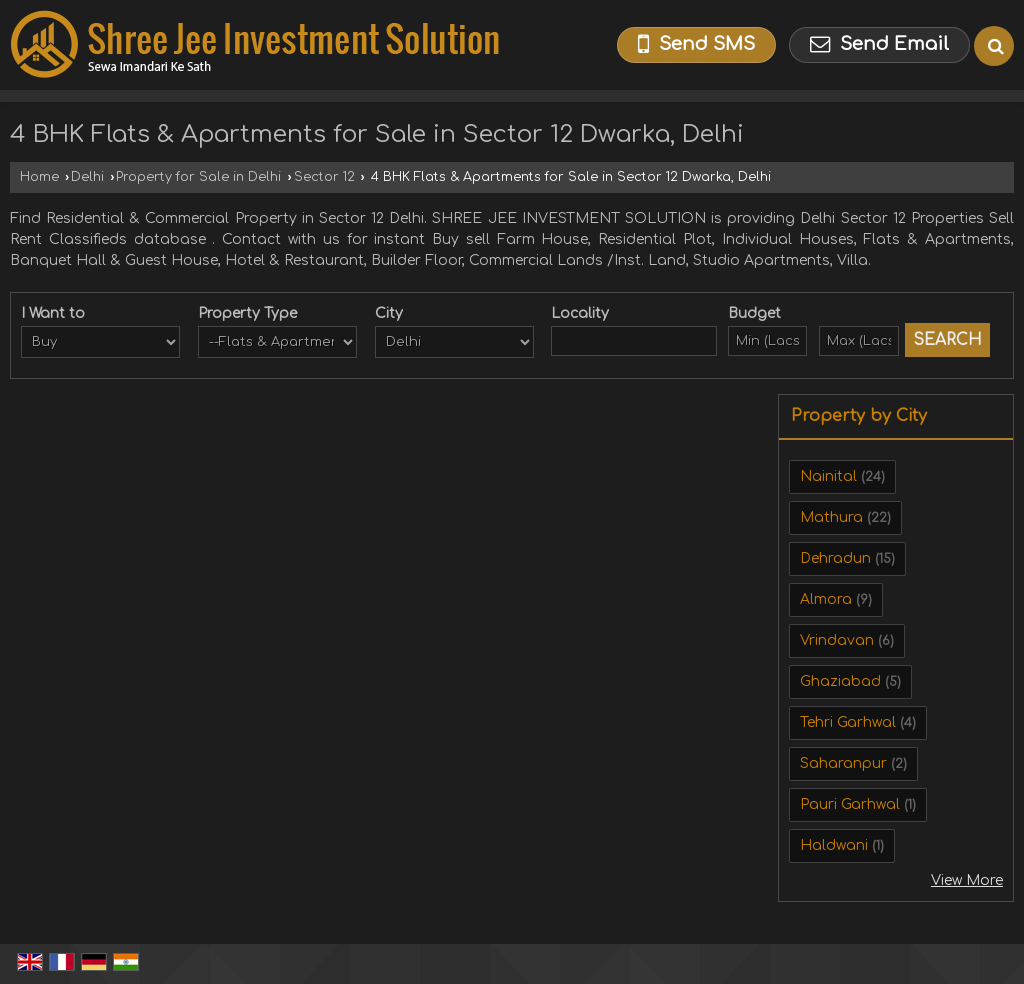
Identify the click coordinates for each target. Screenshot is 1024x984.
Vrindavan (837, 640)
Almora (826, 599)
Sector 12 (324, 177)
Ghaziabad (840, 681)
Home (39, 177)
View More (967, 880)
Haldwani (834, 845)
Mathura (831, 517)
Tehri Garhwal (848, 722)
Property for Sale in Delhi (198, 177)
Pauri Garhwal (850, 804)
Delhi (87, 177)
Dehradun (835, 558)
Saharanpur (843, 763)
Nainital (828, 476)
